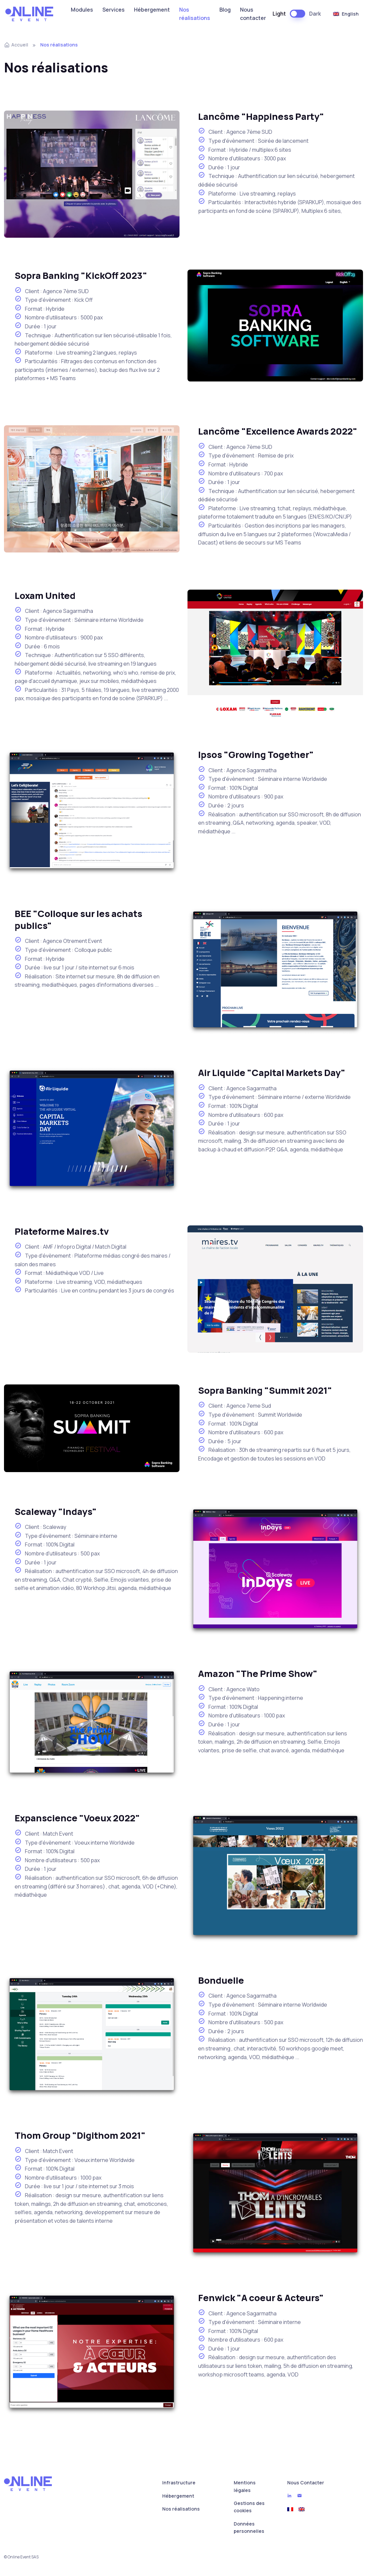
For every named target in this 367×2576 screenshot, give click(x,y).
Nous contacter (253, 14)
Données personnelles (249, 2527)
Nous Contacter (305, 2482)
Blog (225, 9)
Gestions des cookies (249, 2507)
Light (279, 13)
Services (113, 9)
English (346, 14)
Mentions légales (245, 2486)
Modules (82, 9)
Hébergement (152, 9)
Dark (315, 13)
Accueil (16, 45)
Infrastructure (178, 2482)
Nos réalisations (194, 14)
